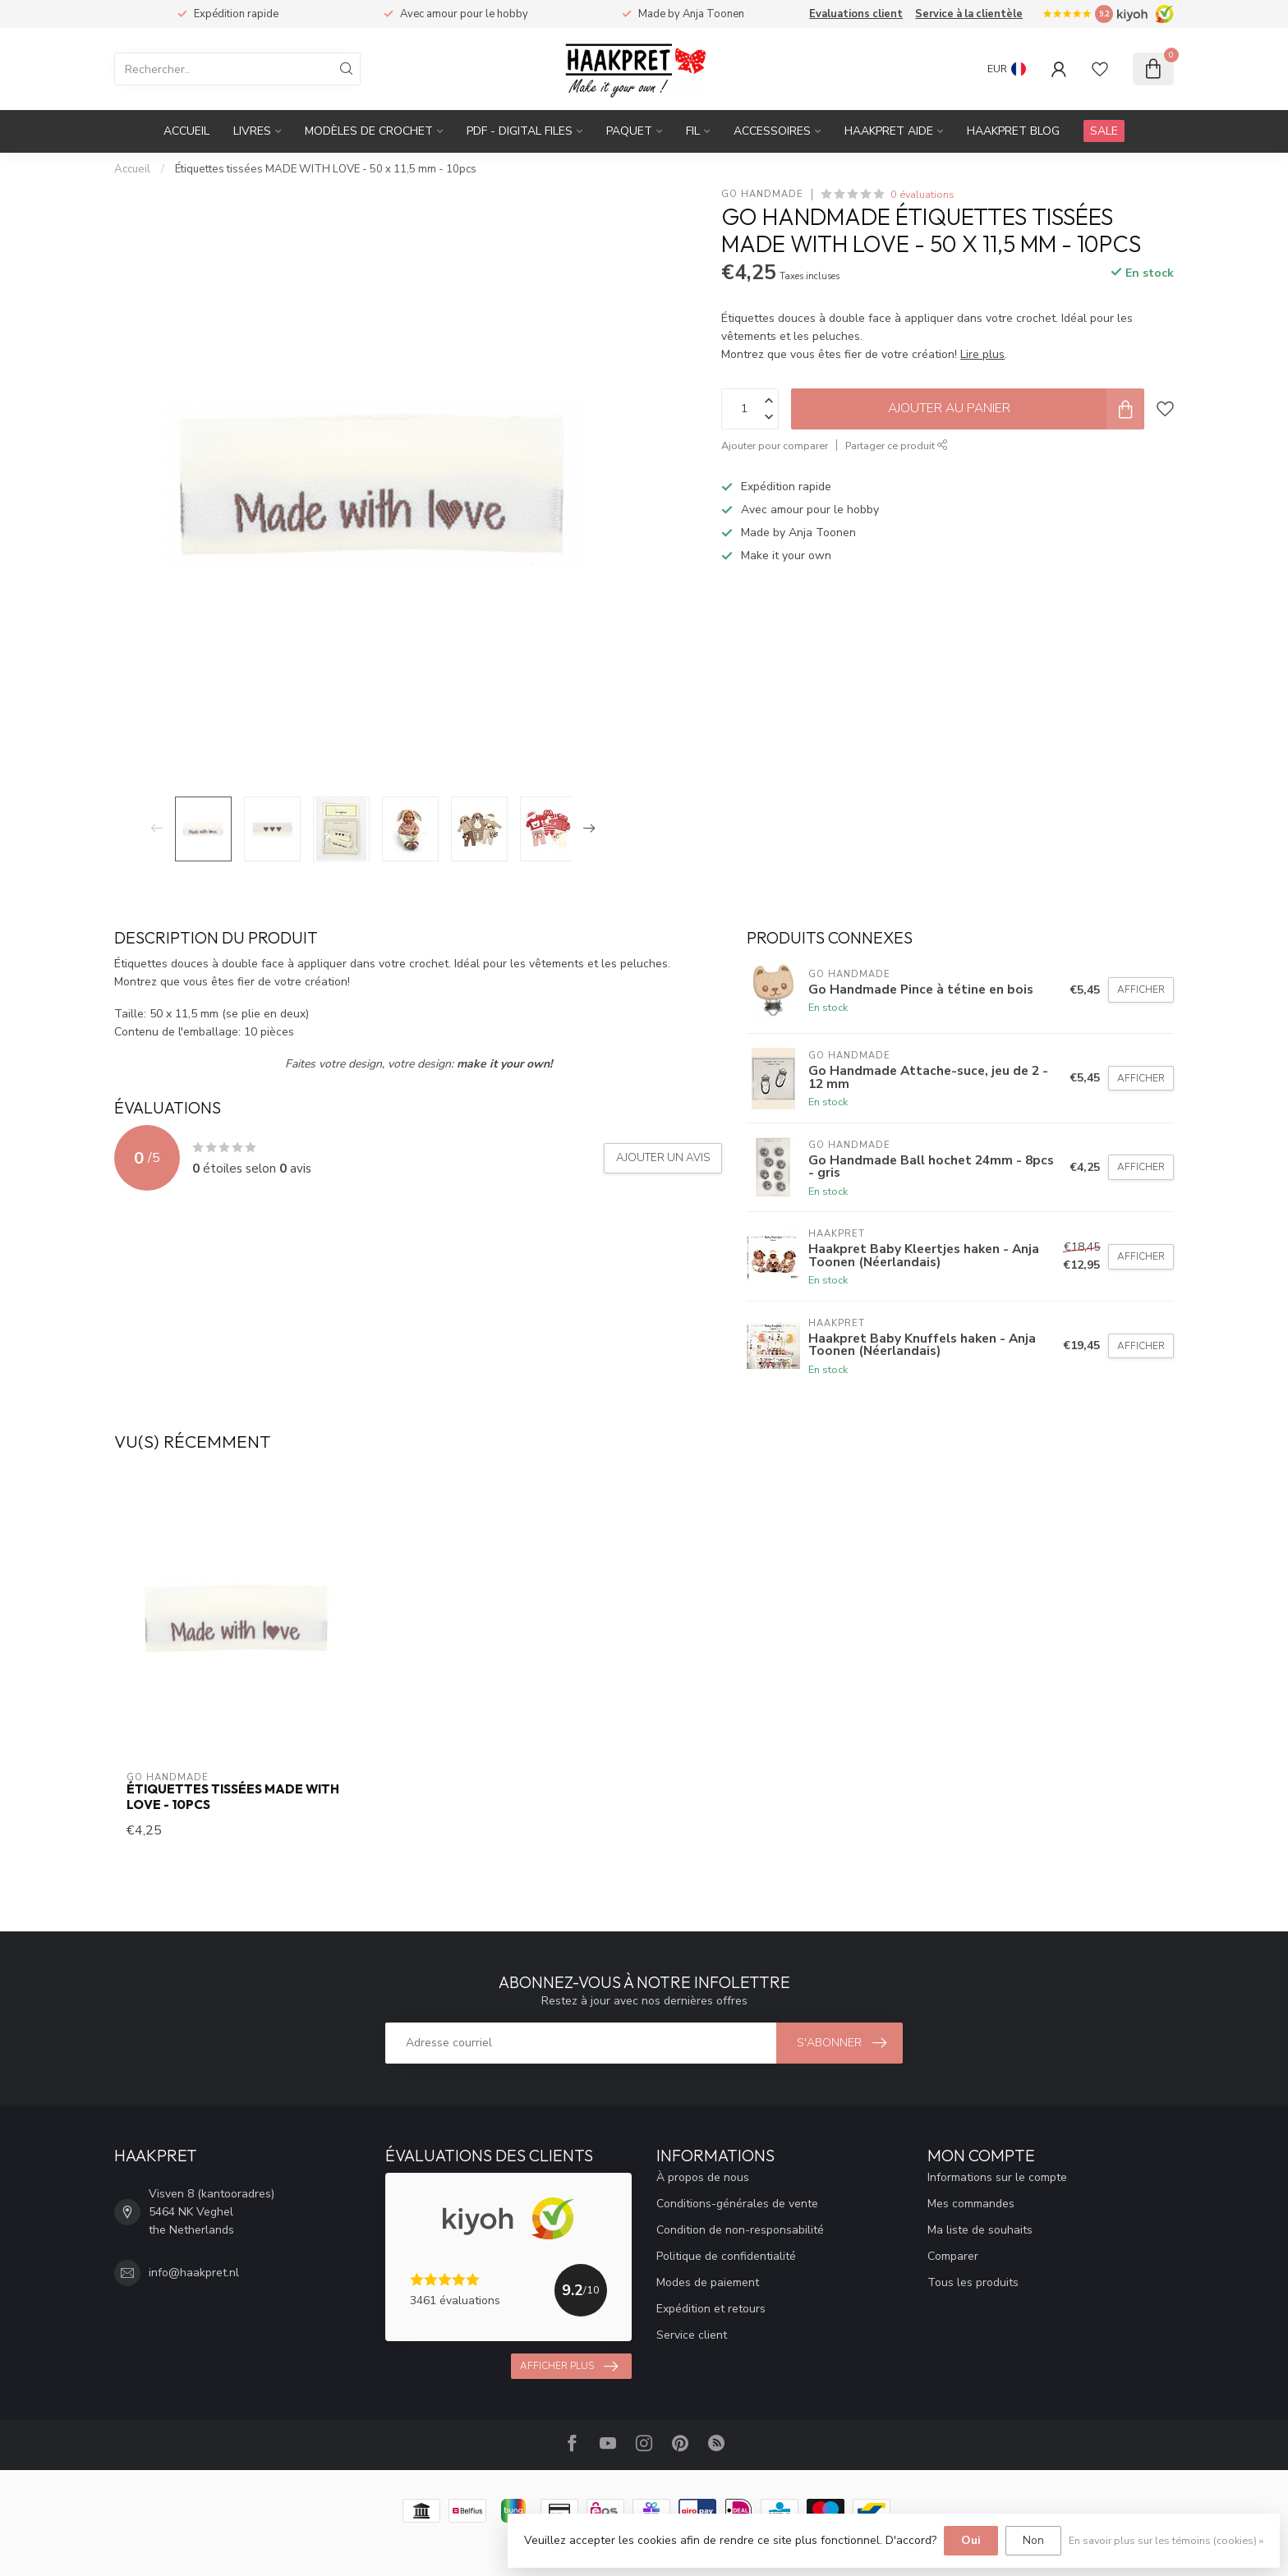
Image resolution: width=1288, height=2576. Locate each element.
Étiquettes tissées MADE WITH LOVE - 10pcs (232, 1796)
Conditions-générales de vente (737, 2203)
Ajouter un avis (663, 1157)
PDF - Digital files (520, 131)
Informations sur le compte (997, 2177)
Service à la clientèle (969, 14)
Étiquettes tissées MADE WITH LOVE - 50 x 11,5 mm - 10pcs (325, 169)
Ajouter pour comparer (774, 445)
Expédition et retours (711, 2309)
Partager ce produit (896, 445)
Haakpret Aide (888, 131)
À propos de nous (702, 2177)
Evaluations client (856, 14)
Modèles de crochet (369, 131)
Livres (252, 131)
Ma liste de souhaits (980, 2230)
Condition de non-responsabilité (740, 2230)
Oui (971, 2540)
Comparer (952, 2256)
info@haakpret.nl (194, 2272)
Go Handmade (762, 194)
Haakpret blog (1013, 131)
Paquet (629, 131)
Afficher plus (569, 2366)
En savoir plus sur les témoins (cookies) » (1166, 2540)
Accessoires (772, 131)
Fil (693, 131)
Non (1033, 2540)
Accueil (186, 131)
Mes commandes (970, 2203)
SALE (1104, 131)
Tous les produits (973, 2282)
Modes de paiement (707, 2282)
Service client (691, 2335)
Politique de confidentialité (726, 2256)
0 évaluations (922, 194)
